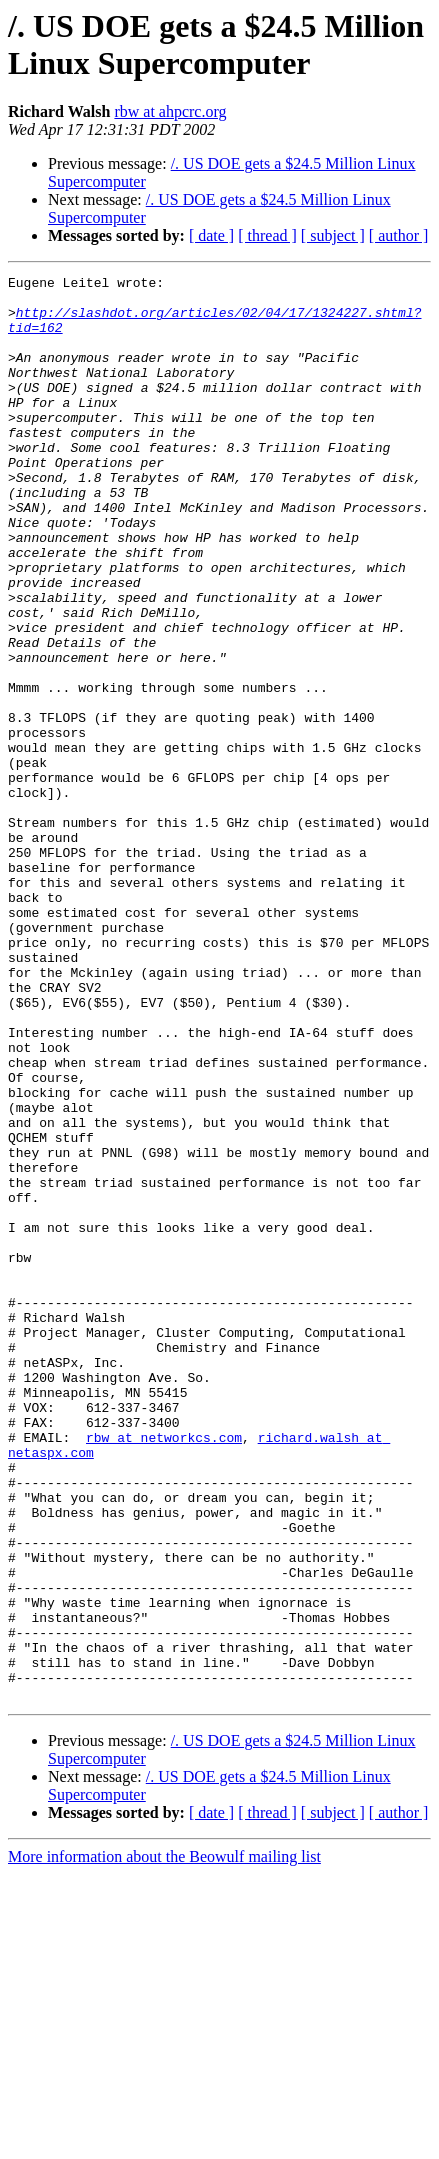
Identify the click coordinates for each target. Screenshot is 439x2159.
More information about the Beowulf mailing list (164, 2141)
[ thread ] (267, 235)
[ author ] (399, 235)
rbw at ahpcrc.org (170, 111)
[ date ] (211, 235)
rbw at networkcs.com (164, 1671)
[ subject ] (333, 235)
